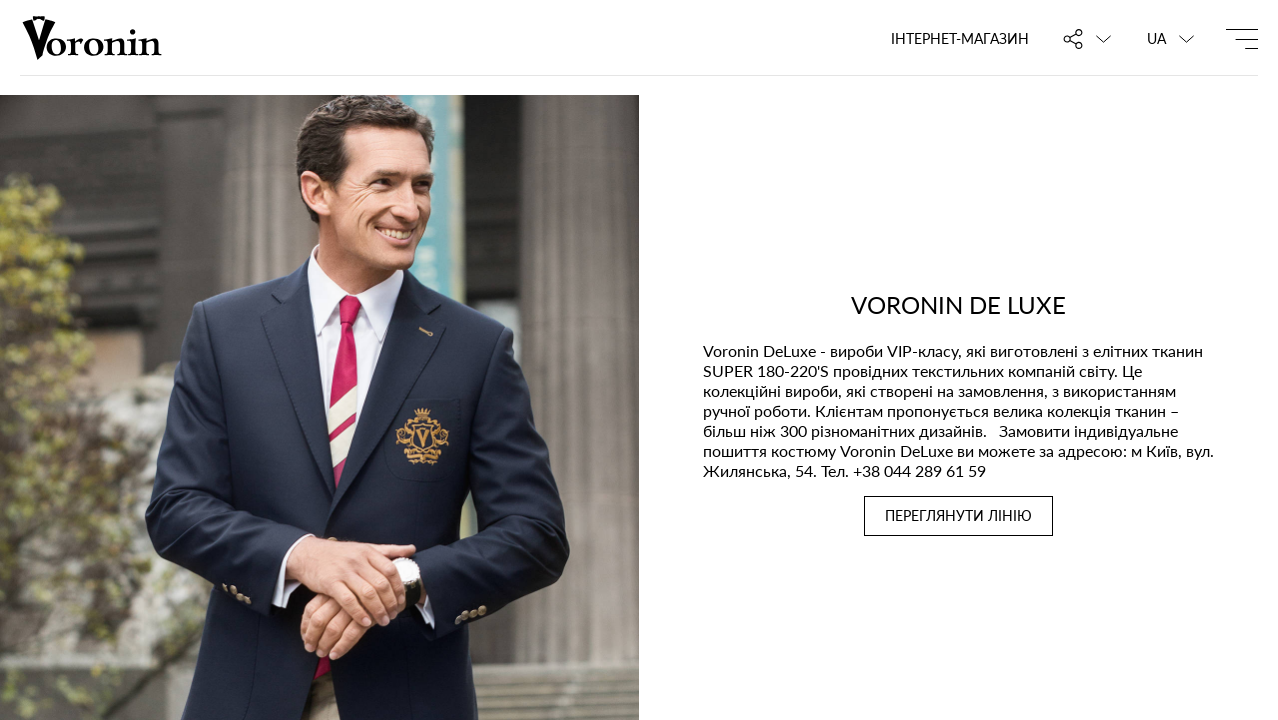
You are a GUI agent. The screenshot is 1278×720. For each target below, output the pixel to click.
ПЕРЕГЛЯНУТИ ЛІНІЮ (958, 515)
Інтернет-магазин (960, 38)
